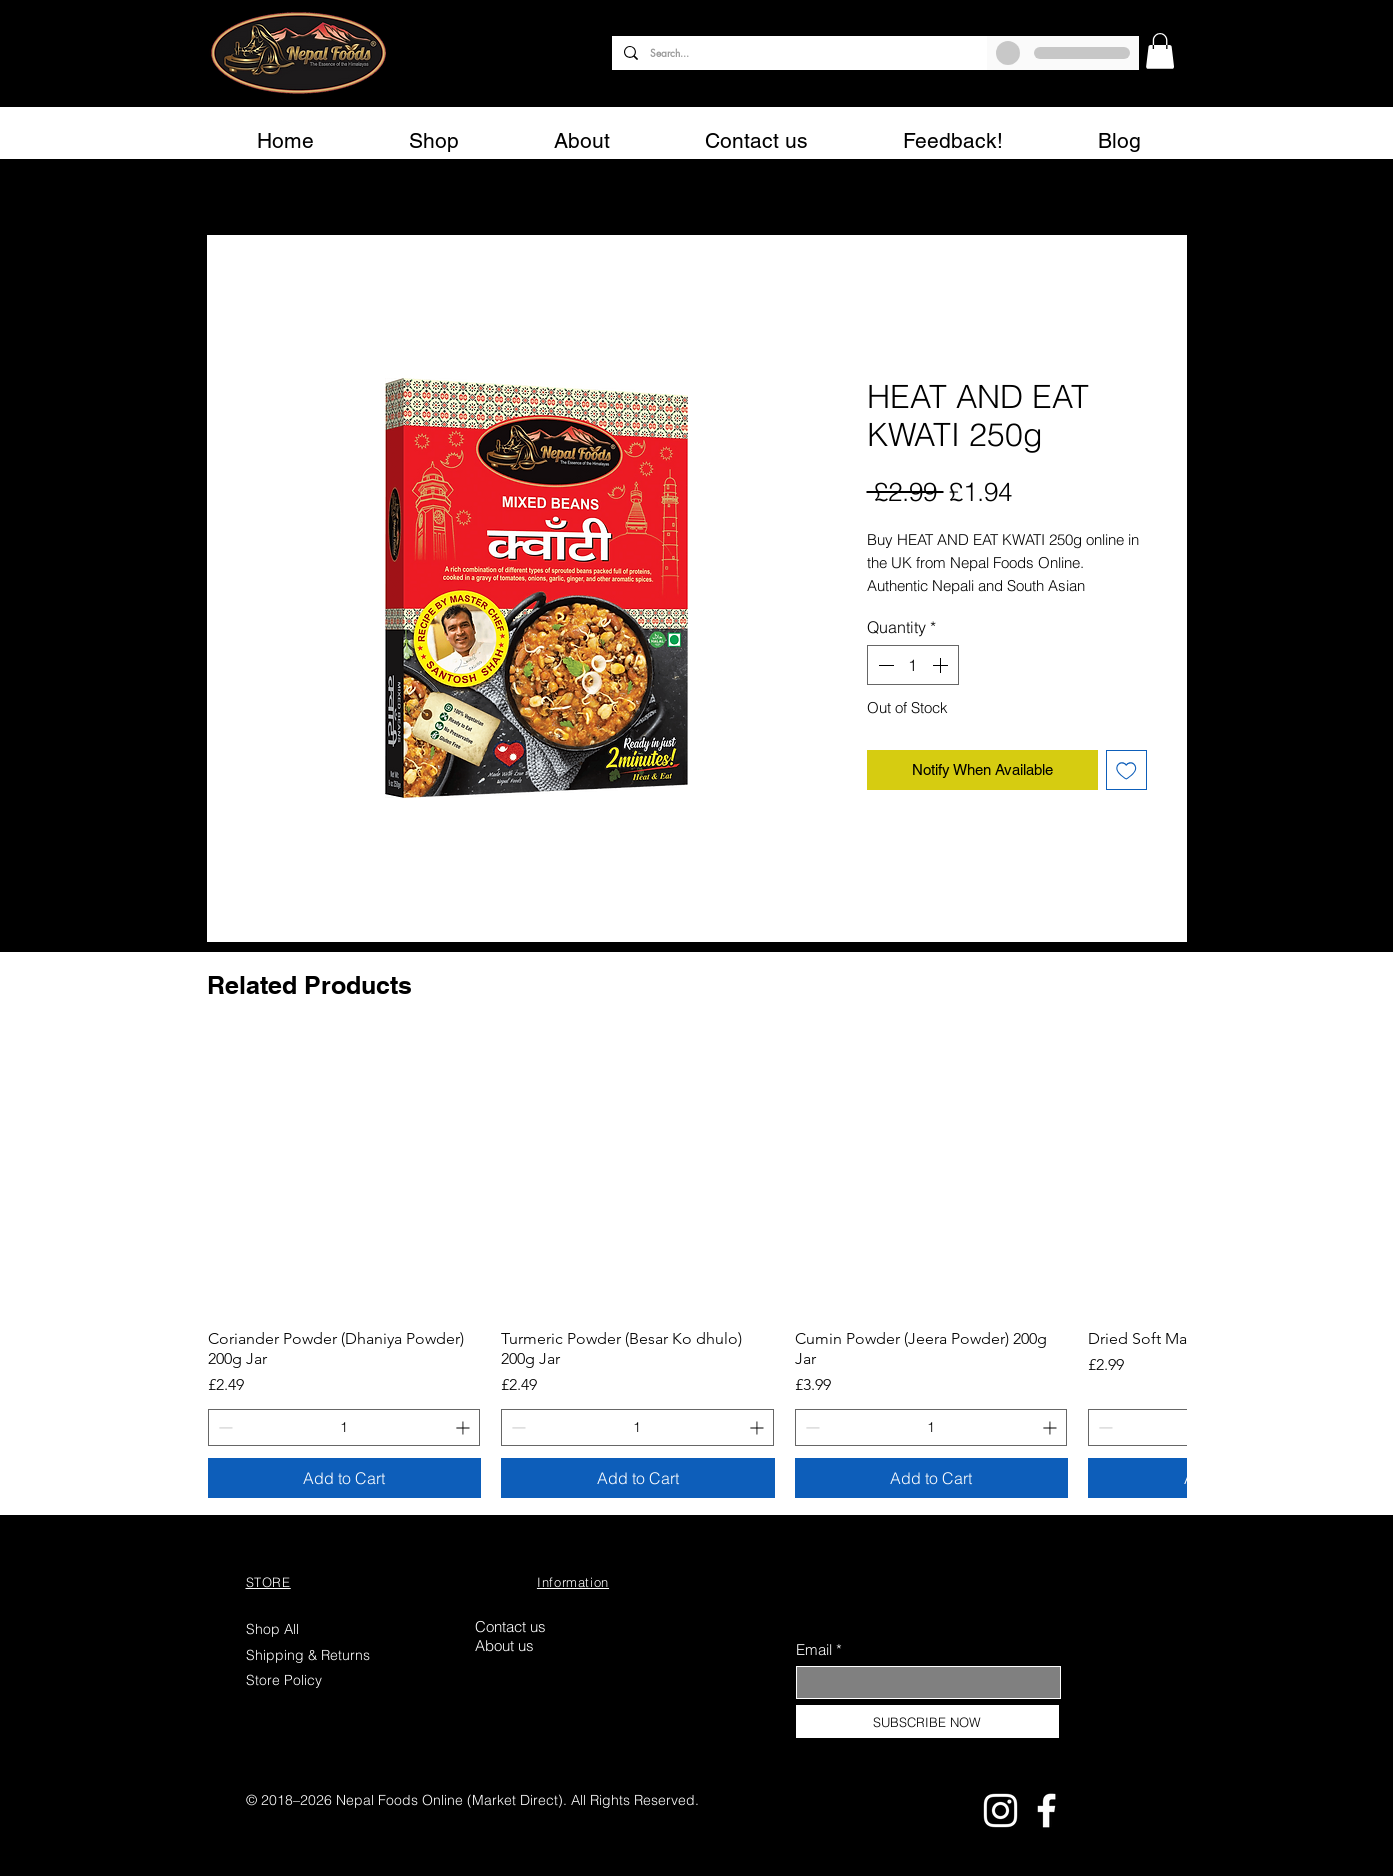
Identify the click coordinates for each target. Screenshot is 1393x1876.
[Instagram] (1000, 1810)
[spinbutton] (913, 665)
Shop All (272, 1629)
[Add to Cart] (345, 1478)
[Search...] (797, 53)
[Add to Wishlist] (1126, 770)
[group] (697, 1269)
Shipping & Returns (310, 1655)
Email (814, 1649)
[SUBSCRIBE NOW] (927, 1721)
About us (504, 1645)
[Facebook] (1046, 1810)
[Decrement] (884, 665)
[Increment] (942, 665)
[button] (1160, 51)
